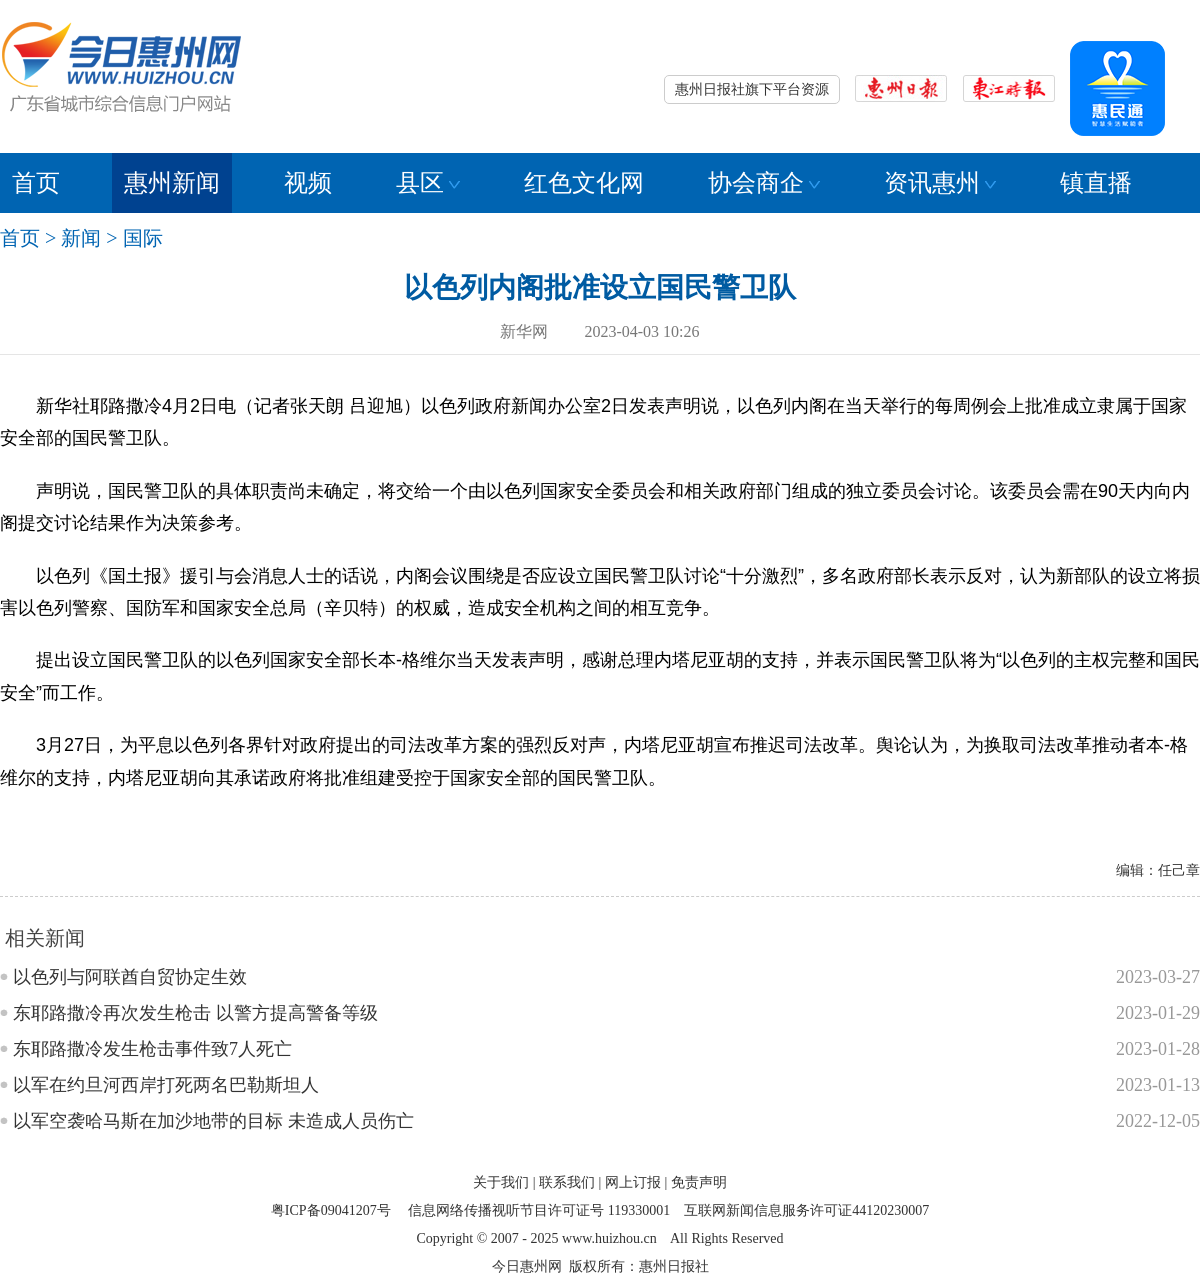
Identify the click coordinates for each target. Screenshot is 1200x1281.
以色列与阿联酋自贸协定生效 (130, 977)
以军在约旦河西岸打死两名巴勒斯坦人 (166, 1085)
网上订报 (633, 1182)
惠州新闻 (172, 183)
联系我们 (567, 1182)
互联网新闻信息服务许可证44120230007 (806, 1210)
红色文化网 (584, 183)
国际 (143, 238)
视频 (308, 183)
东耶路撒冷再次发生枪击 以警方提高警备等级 (195, 1013)
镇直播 (1096, 183)
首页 (36, 183)
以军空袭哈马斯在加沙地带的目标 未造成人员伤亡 (213, 1121)
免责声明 (699, 1182)
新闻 (81, 238)
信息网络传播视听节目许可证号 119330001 (539, 1210)
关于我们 (501, 1182)
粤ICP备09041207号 (331, 1210)
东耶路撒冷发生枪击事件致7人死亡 (152, 1049)
